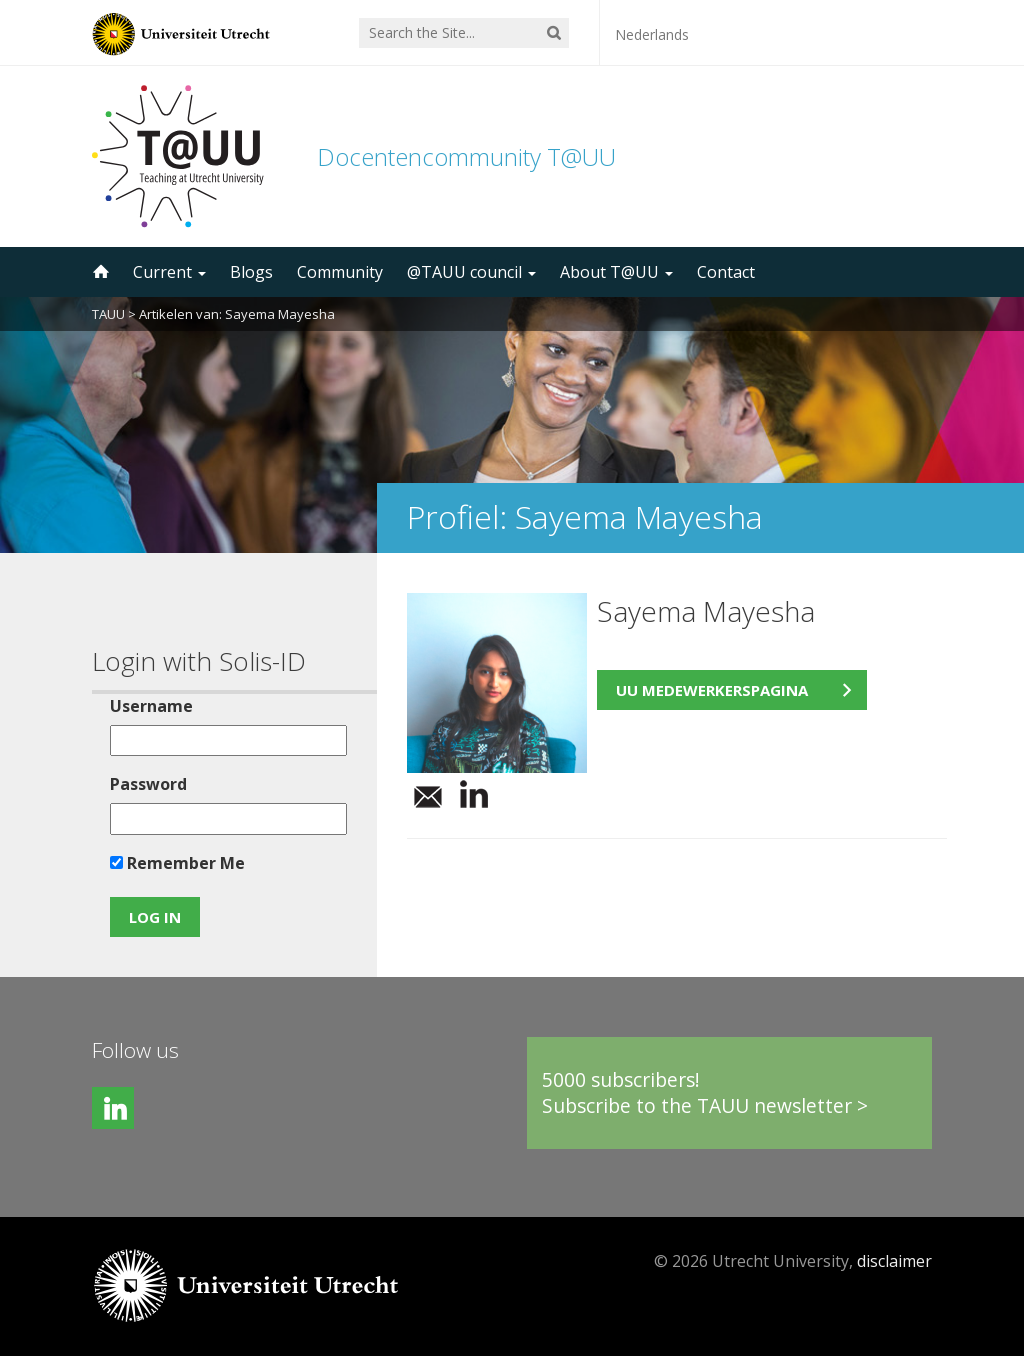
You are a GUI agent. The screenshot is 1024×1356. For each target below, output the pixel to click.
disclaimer (894, 1261)
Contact (726, 272)
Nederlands (652, 34)
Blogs (251, 272)
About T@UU (616, 272)
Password (148, 784)
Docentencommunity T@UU (466, 156)
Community (340, 272)
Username (151, 706)
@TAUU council (471, 272)
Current (169, 272)
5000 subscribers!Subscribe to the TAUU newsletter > (705, 1092)
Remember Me (177, 863)
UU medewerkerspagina (712, 690)
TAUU (108, 314)
